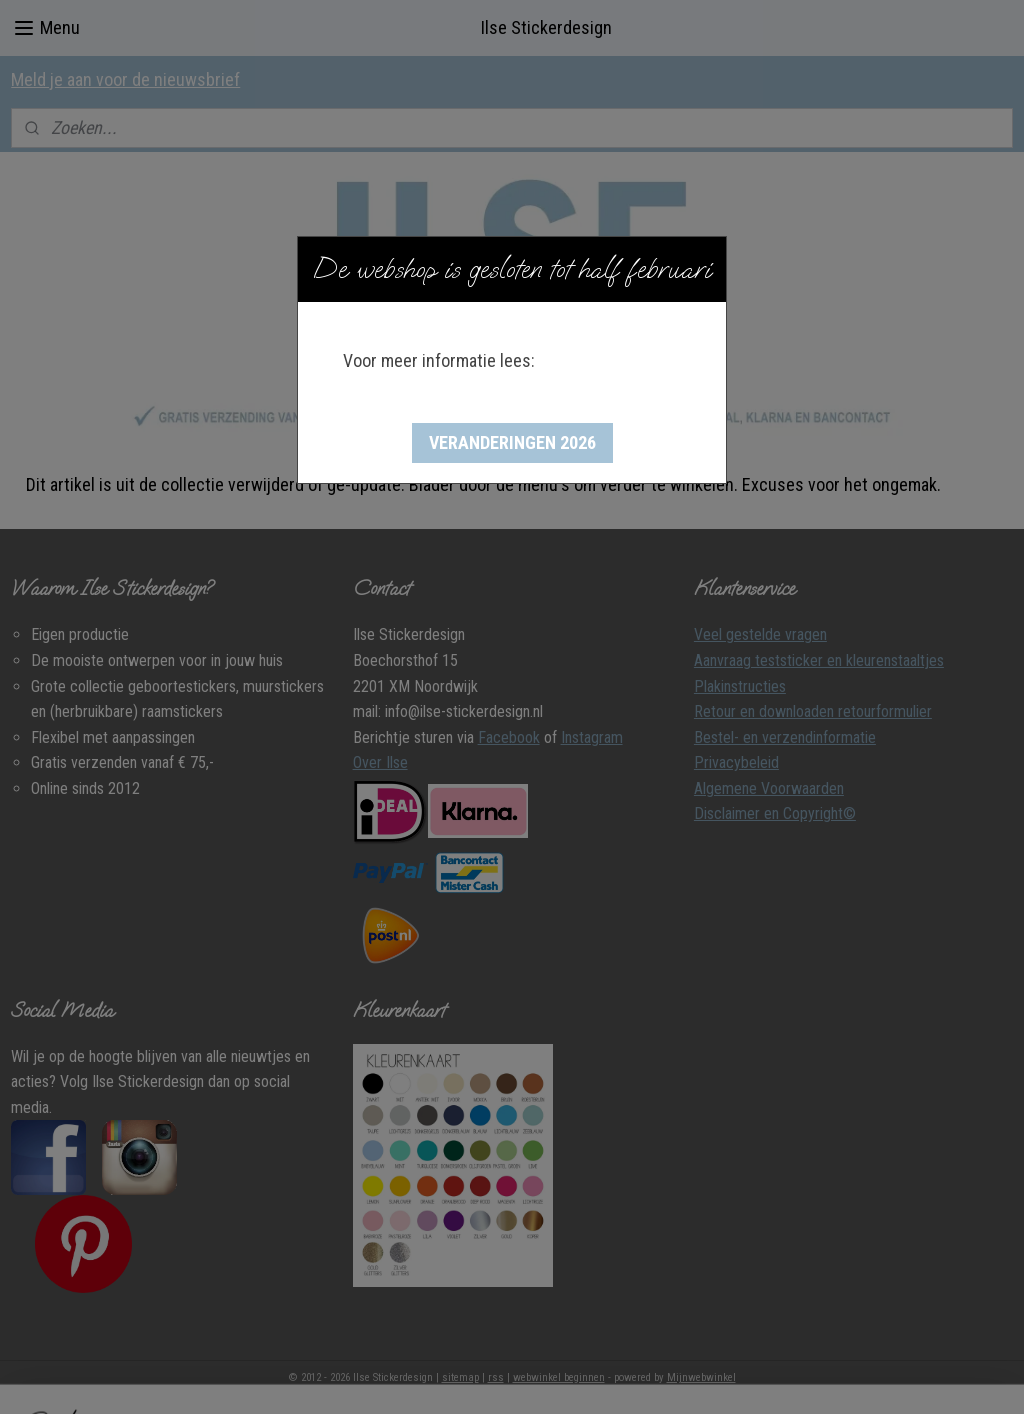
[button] (512, 443)
